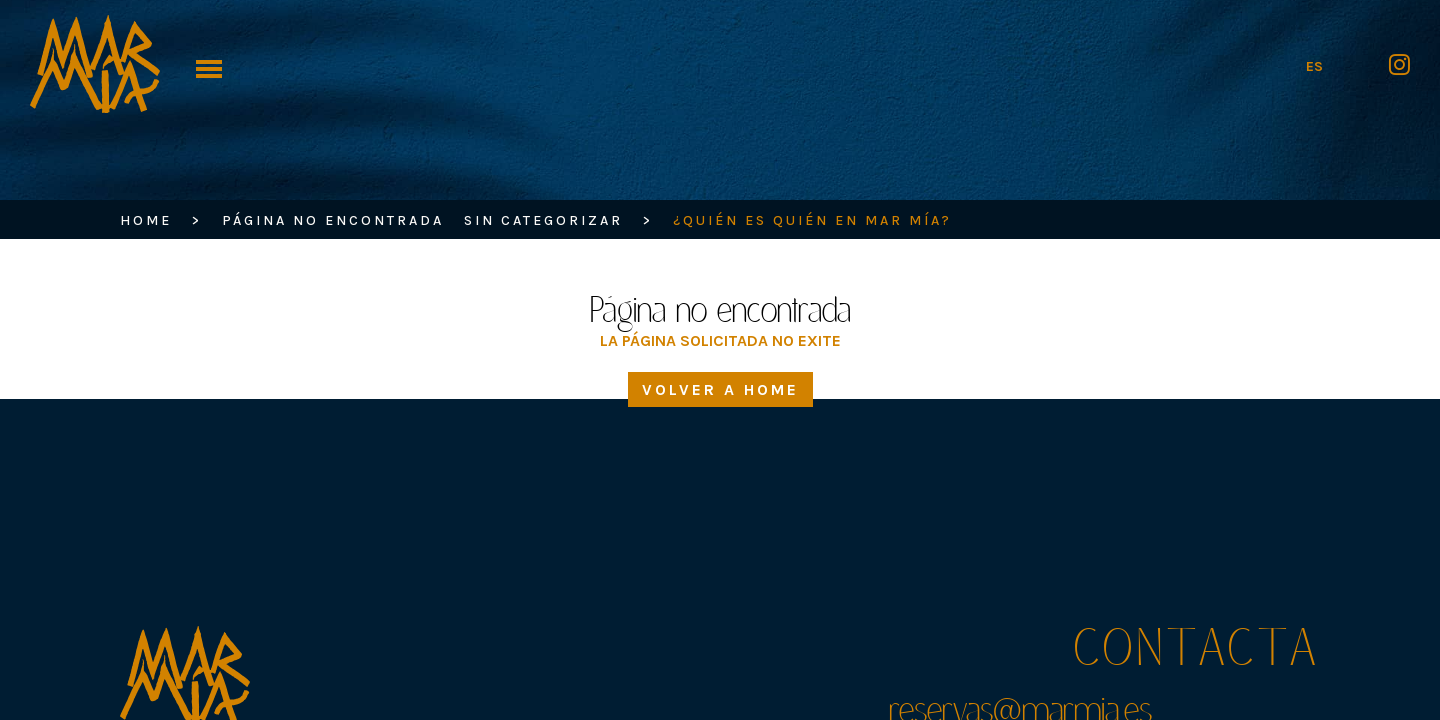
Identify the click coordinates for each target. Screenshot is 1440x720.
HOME (146, 220)
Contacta (1197, 652)
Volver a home (720, 423)
